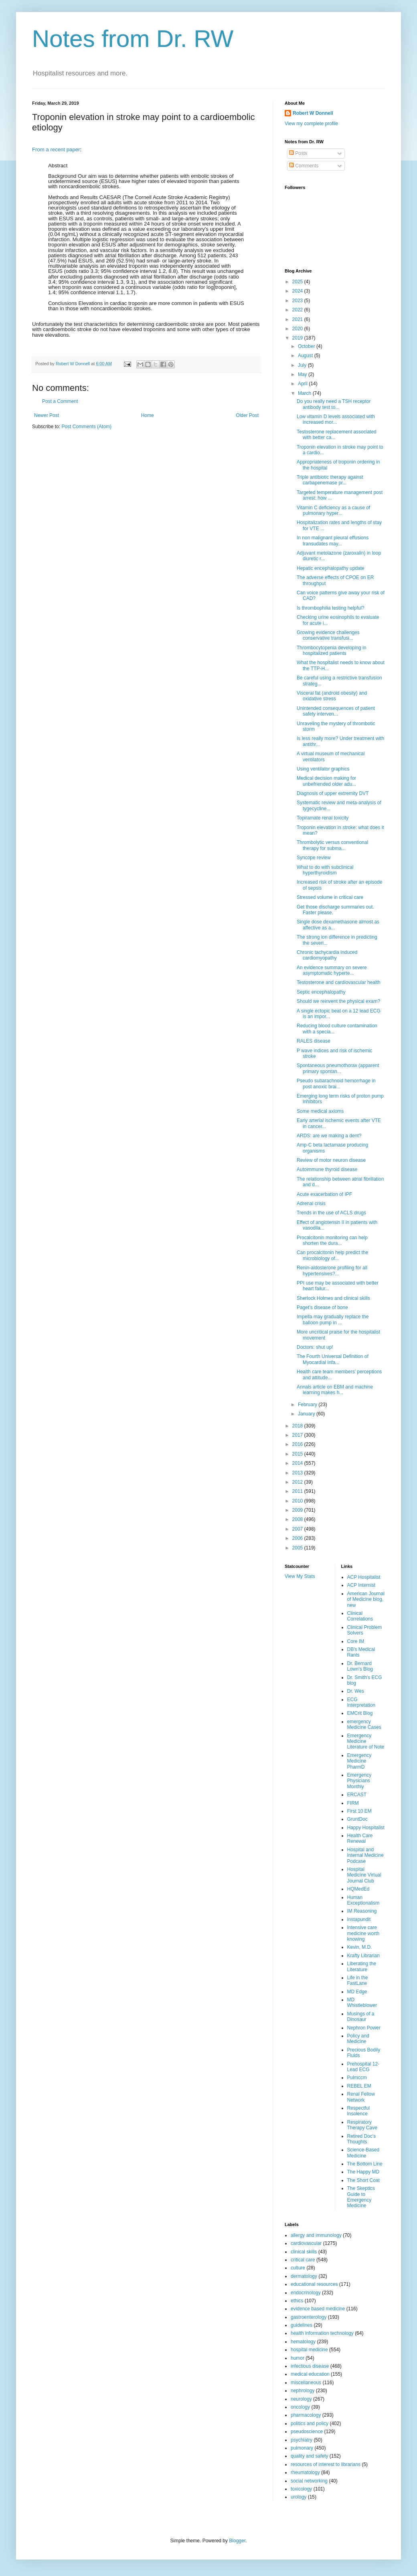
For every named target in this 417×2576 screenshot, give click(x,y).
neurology (301, 2399)
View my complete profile (311, 123)
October (307, 346)
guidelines (301, 2325)
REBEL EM (359, 2086)
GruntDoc (357, 1819)
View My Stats (300, 1576)
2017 (298, 1435)
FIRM (353, 1803)
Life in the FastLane (357, 1980)
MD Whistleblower (362, 2002)
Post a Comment (60, 401)
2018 (298, 1426)
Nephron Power (364, 2028)
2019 (298, 338)
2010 (298, 1501)
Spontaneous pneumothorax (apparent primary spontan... (338, 1068)
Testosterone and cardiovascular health (339, 982)
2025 (298, 282)
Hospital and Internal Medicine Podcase (365, 1855)
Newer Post (46, 415)
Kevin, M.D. (359, 1947)
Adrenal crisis (311, 1203)
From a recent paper (56, 149)
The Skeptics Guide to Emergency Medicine (361, 2197)
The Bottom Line (365, 2164)
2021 (298, 319)
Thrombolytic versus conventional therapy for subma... (332, 845)
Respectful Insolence (358, 2111)
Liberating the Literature (362, 1966)
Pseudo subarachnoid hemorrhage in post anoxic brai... (336, 1083)
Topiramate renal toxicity (322, 818)
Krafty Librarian (363, 1955)
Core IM (355, 1641)
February (308, 1404)
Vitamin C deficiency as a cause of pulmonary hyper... (333, 510)
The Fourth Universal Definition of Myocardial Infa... (332, 1359)
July (303, 365)
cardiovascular (306, 2243)
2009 (298, 1510)
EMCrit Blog (360, 1713)
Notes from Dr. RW (132, 38)
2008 (298, 1519)
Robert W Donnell (313, 113)
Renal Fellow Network (361, 2096)
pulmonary (302, 2448)
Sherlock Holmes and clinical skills (333, 1298)
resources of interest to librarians (325, 2464)
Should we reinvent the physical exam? (338, 1001)
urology (298, 2497)
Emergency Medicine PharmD (359, 1761)
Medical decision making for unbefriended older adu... (326, 781)
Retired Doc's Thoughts (361, 2139)
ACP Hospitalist (364, 1577)
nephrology (302, 2390)
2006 (298, 1538)
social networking (309, 2481)
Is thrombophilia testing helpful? (330, 608)
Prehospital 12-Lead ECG (363, 2066)
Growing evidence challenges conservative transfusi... (328, 635)
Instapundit (359, 1919)
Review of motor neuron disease (331, 1160)
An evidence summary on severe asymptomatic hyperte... (332, 970)
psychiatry (301, 2440)
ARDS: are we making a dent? (329, 1136)
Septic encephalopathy (321, 992)
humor (297, 2358)
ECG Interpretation (361, 1702)
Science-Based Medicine (363, 2152)
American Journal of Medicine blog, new (366, 1599)
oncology (300, 2407)
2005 (298, 1548)
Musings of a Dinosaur (360, 2016)
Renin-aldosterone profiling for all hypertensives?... (332, 1270)
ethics (297, 2301)
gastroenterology (308, 2317)
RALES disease (313, 1041)
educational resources (314, 2284)
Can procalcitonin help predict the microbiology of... (332, 1255)
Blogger (237, 2540)
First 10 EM (359, 1811)
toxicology (301, 2489)
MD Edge (357, 1992)
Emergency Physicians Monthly (359, 1780)
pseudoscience (307, 2431)
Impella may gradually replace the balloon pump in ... (332, 1319)
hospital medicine (309, 2349)
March (305, 393)
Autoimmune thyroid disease (327, 1169)
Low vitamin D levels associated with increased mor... (336, 419)
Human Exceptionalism (363, 1900)
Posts (298, 153)
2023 (298, 300)
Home (147, 415)
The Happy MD (363, 2172)
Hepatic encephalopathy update (330, 568)
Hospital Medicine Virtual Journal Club (364, 1875)
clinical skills (304, 2252)
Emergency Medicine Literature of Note (366, 1741)
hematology (303, 2341)
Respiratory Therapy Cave (362, 2125)
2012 (298, 1482)
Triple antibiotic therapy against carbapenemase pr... (330, 480)
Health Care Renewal (360, 1838)
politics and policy (309, 2423)
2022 (298, 310)
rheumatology (305, 2472)
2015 (298, 1454)
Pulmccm (357, 2077)
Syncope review (314, 857)
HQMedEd (358, 1889)
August (306, 355)
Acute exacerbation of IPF (324, 1194)
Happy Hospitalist (366, 1827)
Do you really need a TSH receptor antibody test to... (334, 404)
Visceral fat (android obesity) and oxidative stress (332, 695)
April (303, 383)
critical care (303, 2260)
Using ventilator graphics (323, 769)
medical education (310, 2374)
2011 (298, 1491)
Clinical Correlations (360, 1616)
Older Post (247, 415)
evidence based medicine (318, 2309)
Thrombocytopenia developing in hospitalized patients (331, 650)
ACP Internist (361, 1585)
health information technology (322, 2333)
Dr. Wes (355, 1691)
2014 (298, 1463)
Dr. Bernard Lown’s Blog (360, 1666)
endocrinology (306, 2292)
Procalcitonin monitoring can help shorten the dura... (332, 1240)
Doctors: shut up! (315, 1347)
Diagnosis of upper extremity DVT (332, 793)
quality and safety (309, 2456)
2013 (298, 1473)
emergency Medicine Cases (364, 1724)
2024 (298, 291)
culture (298, 2268)
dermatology (304, 2276)
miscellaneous (306, 2382)
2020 (298, 328)
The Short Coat (363, 2180)
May (303, 374)
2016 (298, 1444)
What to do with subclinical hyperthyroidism (325, 870)
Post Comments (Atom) (86, 426)
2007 (298, 1529)
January (307, 1414)
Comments (303, 166)
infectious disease (310, 2366)
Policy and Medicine (358, 2038)
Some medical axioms (320, 1111)
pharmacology (306, 2415)
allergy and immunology (316, 2235)
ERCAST (357, 1794)
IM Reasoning (362, 1911)
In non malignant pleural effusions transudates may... (332, 540)
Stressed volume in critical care (330, 897)
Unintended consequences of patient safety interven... (336, 711)
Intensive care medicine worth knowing (363, 1933)
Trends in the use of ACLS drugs (331, 1213)
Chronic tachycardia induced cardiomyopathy (327, 955)
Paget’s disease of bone (322, 1307)
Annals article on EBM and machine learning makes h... (335, 1389)
